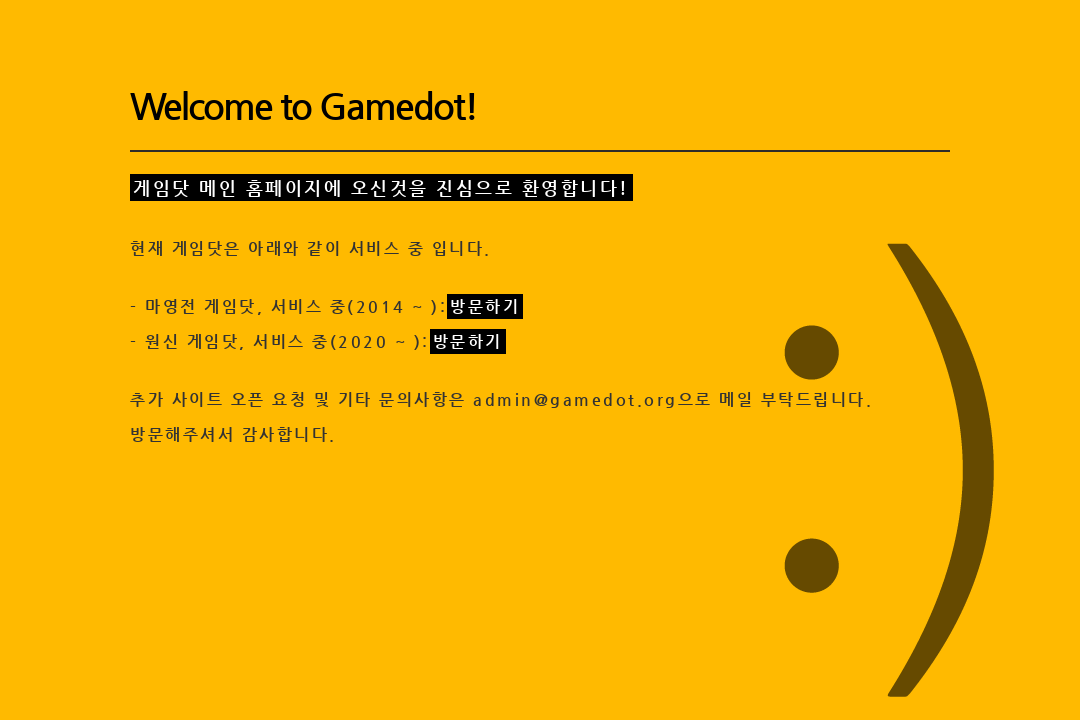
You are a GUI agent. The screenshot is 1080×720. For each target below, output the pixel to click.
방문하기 (485, 306)
